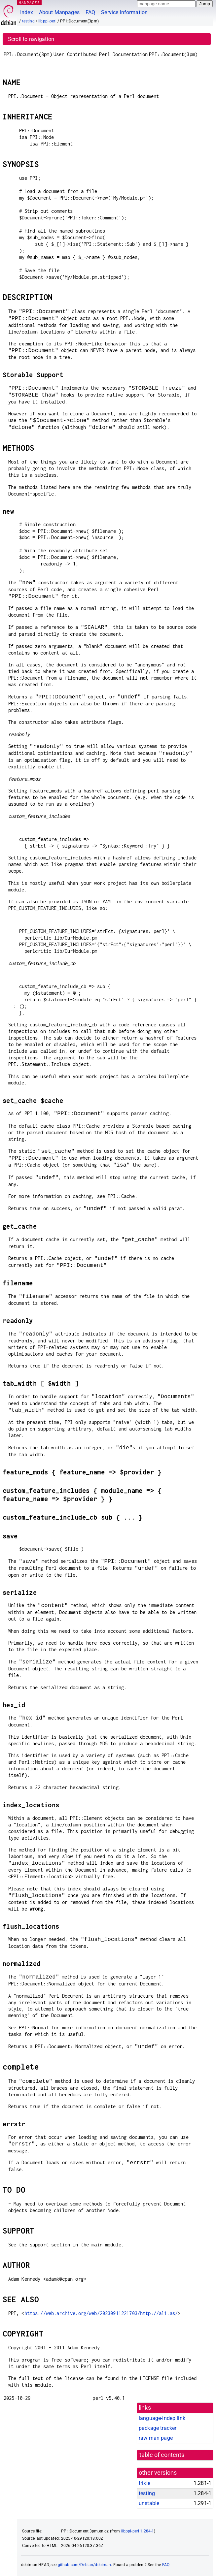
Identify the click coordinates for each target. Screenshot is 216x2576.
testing (28, 21)
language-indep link (162, 2418)
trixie (144, 2483)
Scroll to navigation (31, 39)
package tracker (157, 2428)
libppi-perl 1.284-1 (137, 2531)
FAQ (90, 12)
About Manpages (59, 12)
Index (26, 12)
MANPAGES (29, 2)
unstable (149, 2503)
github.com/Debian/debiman (84, 2564)
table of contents (162, 2455)
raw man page (156, 2438)
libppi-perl (47, 21)
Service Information (124, 12)
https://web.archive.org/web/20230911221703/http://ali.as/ (101, 2313)
